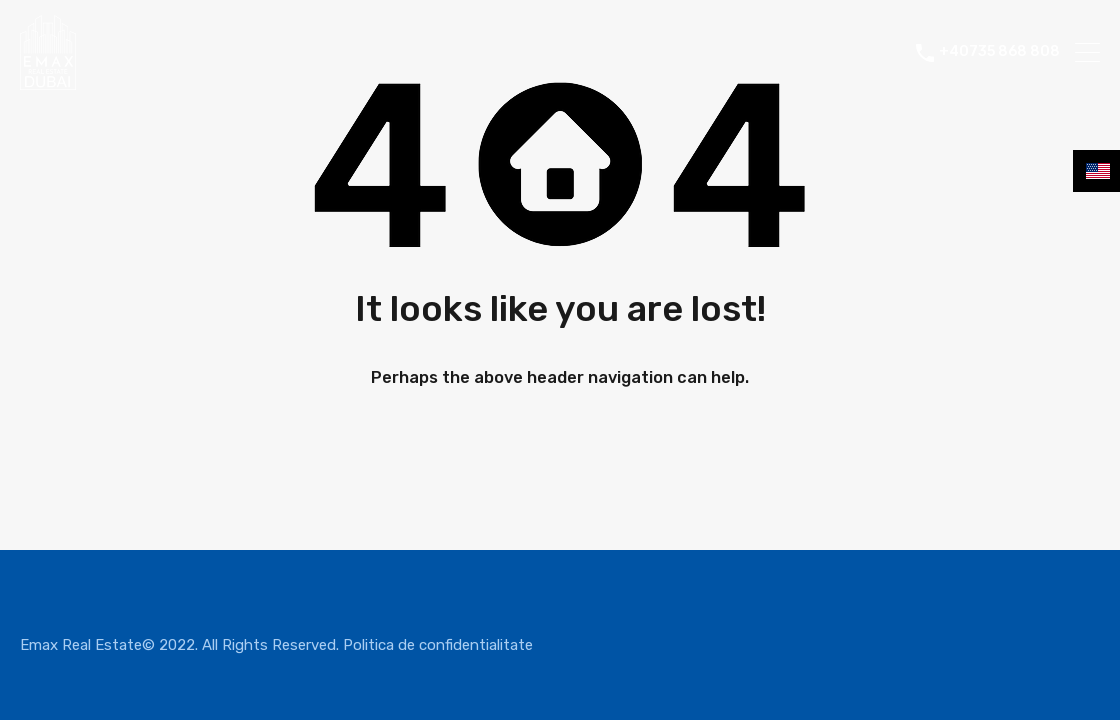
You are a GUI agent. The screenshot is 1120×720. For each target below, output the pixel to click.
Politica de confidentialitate (438, 645)
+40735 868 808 (999, 52)
